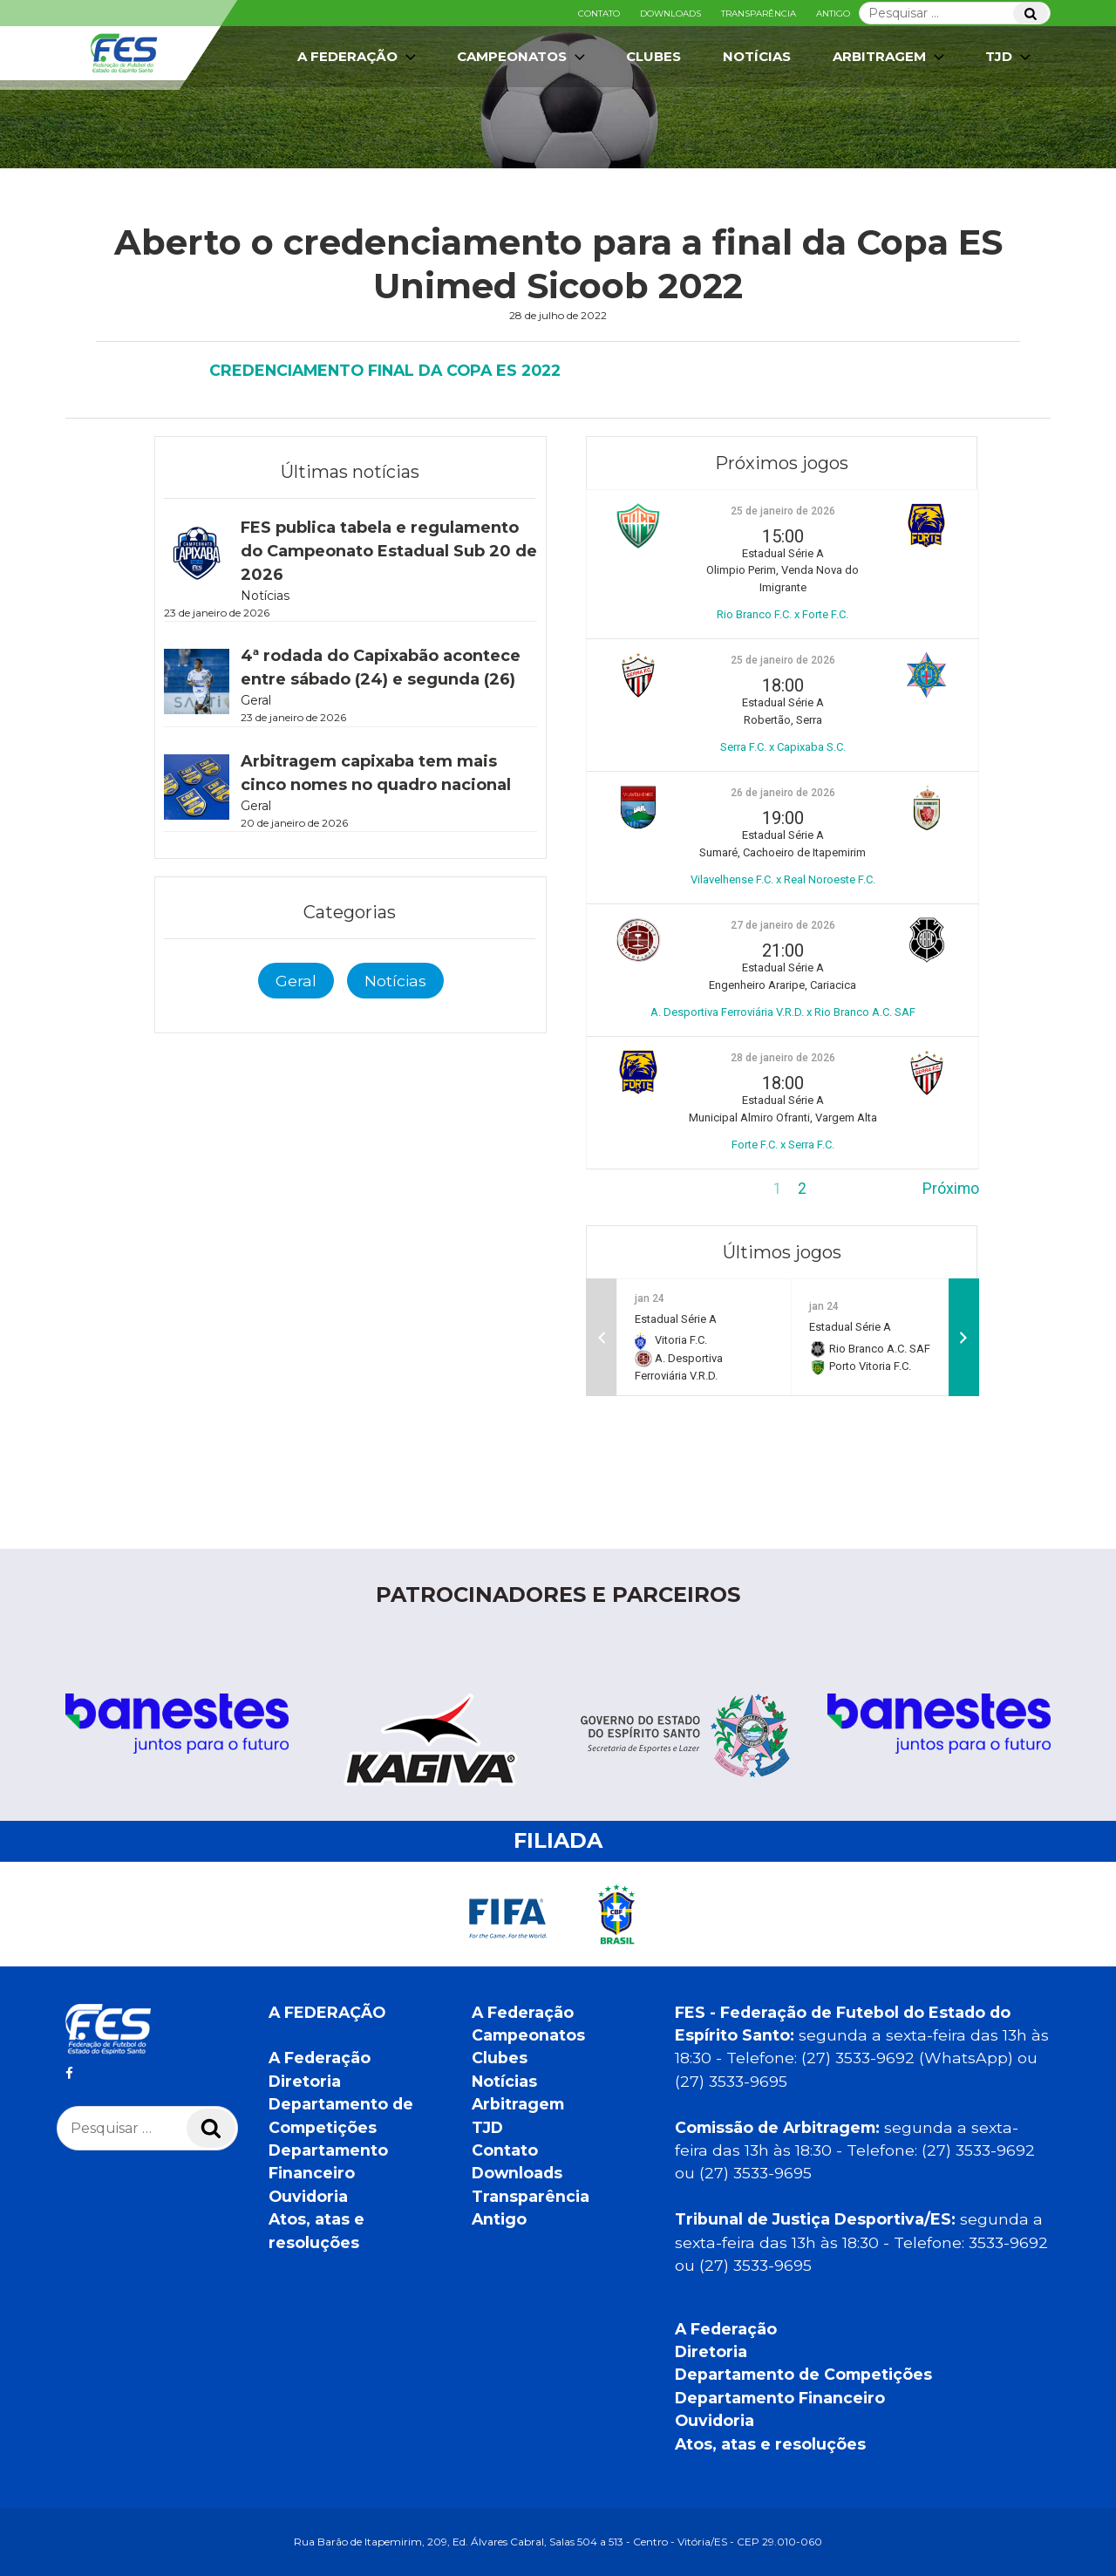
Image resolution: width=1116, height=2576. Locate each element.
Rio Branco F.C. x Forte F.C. (782, 614)
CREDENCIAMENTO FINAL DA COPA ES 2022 (385, 370)
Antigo (833, 13)
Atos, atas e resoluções (770, 2444)
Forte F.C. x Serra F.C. (783, 1144)
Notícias (757, 56)
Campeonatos (523, 56)
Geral (296, 980)
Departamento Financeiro (780, 2398)
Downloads (670, 13)
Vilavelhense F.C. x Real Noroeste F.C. (783, 879)
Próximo (950, 1188)
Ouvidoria (308, 2196)
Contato (599, 13)
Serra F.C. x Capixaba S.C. (783, 746)
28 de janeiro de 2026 (783, 1058)
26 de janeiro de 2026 (783, 793)
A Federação (358, 56)
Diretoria (305, 2081)
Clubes (653, 56)
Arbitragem (890, 56)
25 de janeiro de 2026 (783, 511)
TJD (1009, 56)
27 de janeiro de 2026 (783, 925)
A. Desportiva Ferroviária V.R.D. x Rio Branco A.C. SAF (782, 1012)
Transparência (758, 13)
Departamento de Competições (803, 2374)
